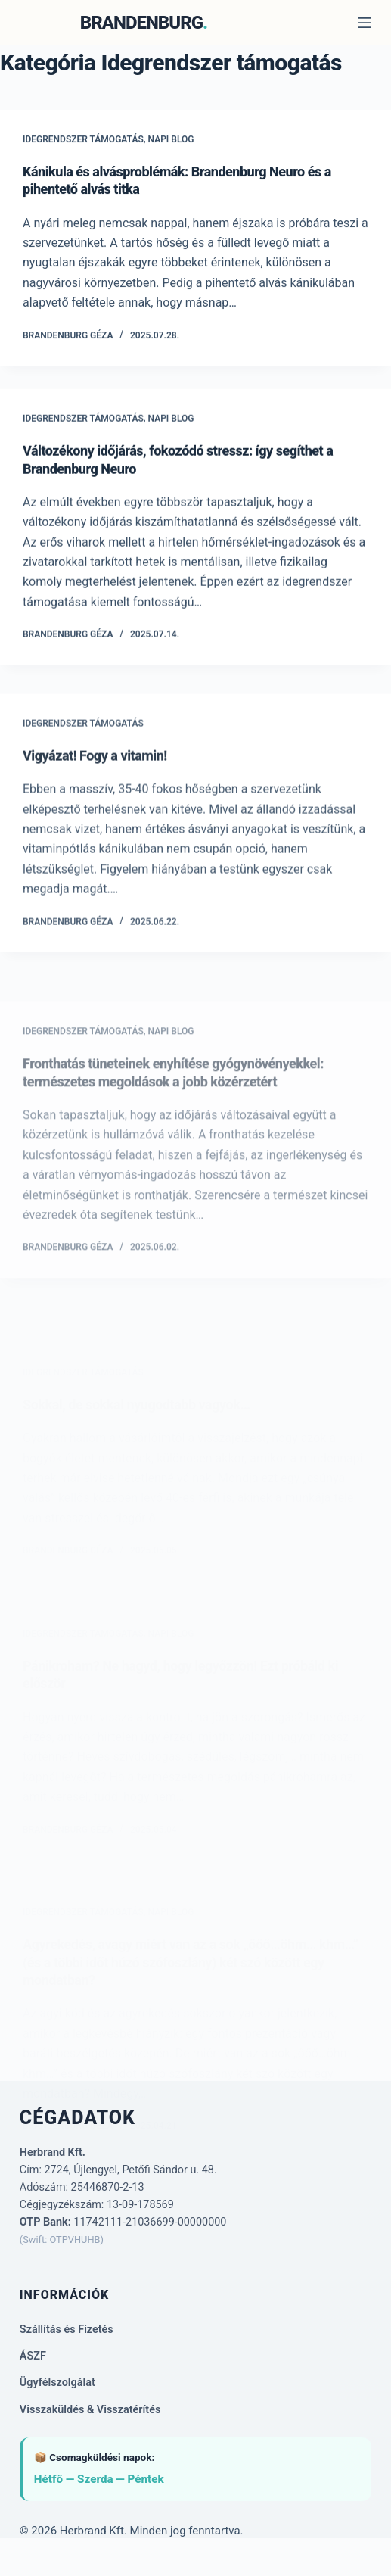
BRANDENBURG (141, 22)
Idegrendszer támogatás (83, 139)
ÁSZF (33, 2356)
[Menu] (364, 23)
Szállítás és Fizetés (66, 2329)
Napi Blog (171, 139)
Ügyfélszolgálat (57, 2382)
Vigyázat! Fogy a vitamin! (95, 768)
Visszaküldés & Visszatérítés (90, 2409)
